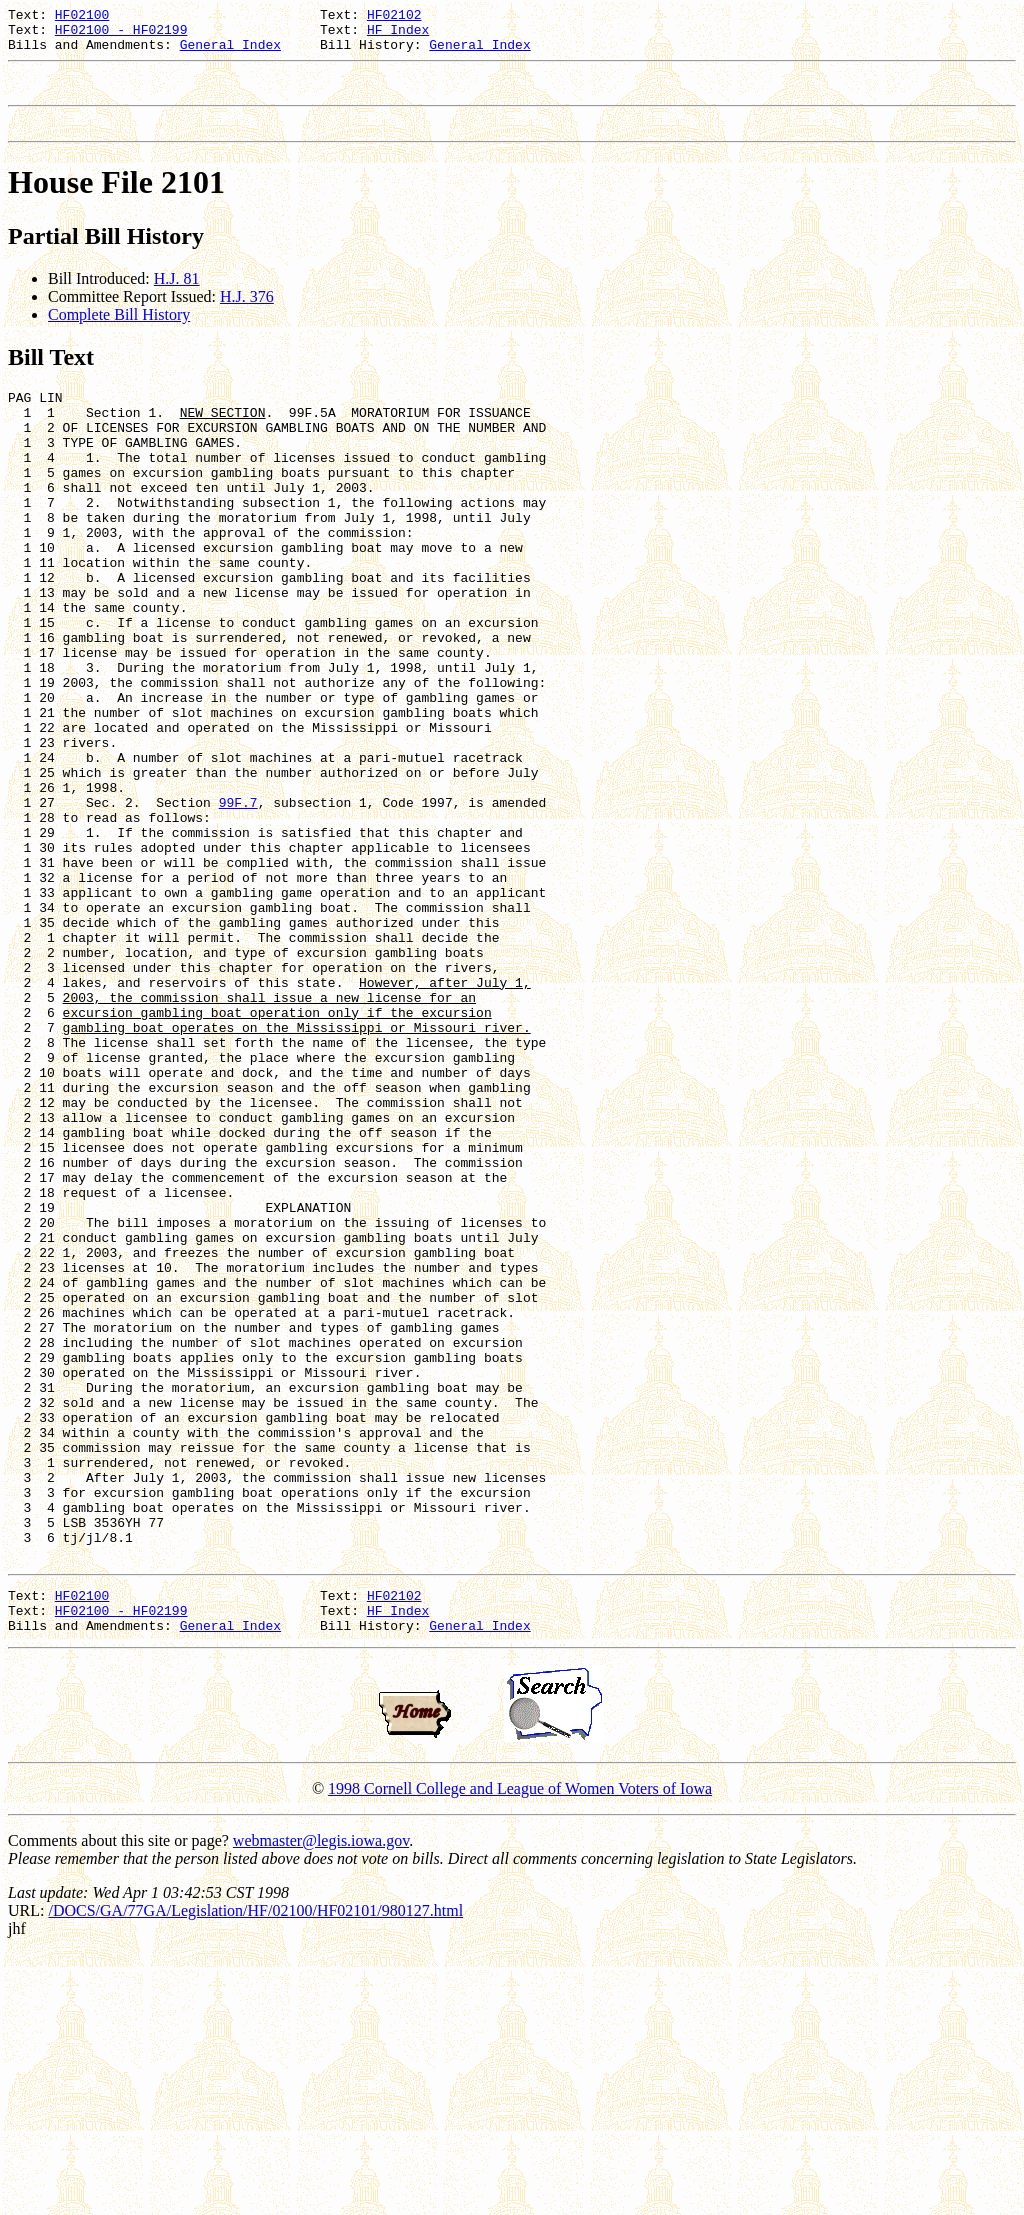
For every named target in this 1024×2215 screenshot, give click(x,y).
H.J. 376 (247, 314)
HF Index (398, 35)
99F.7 (238, 904)
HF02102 (394, 17)
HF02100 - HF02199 (121, 35)
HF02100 (82, 17)
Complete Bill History (119, 332)
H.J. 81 (177, 296)
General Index (230, 53)
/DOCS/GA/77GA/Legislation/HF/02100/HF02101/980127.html (255, 2171)
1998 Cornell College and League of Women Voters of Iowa (520, 2049)
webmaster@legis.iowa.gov (321, 2101)
